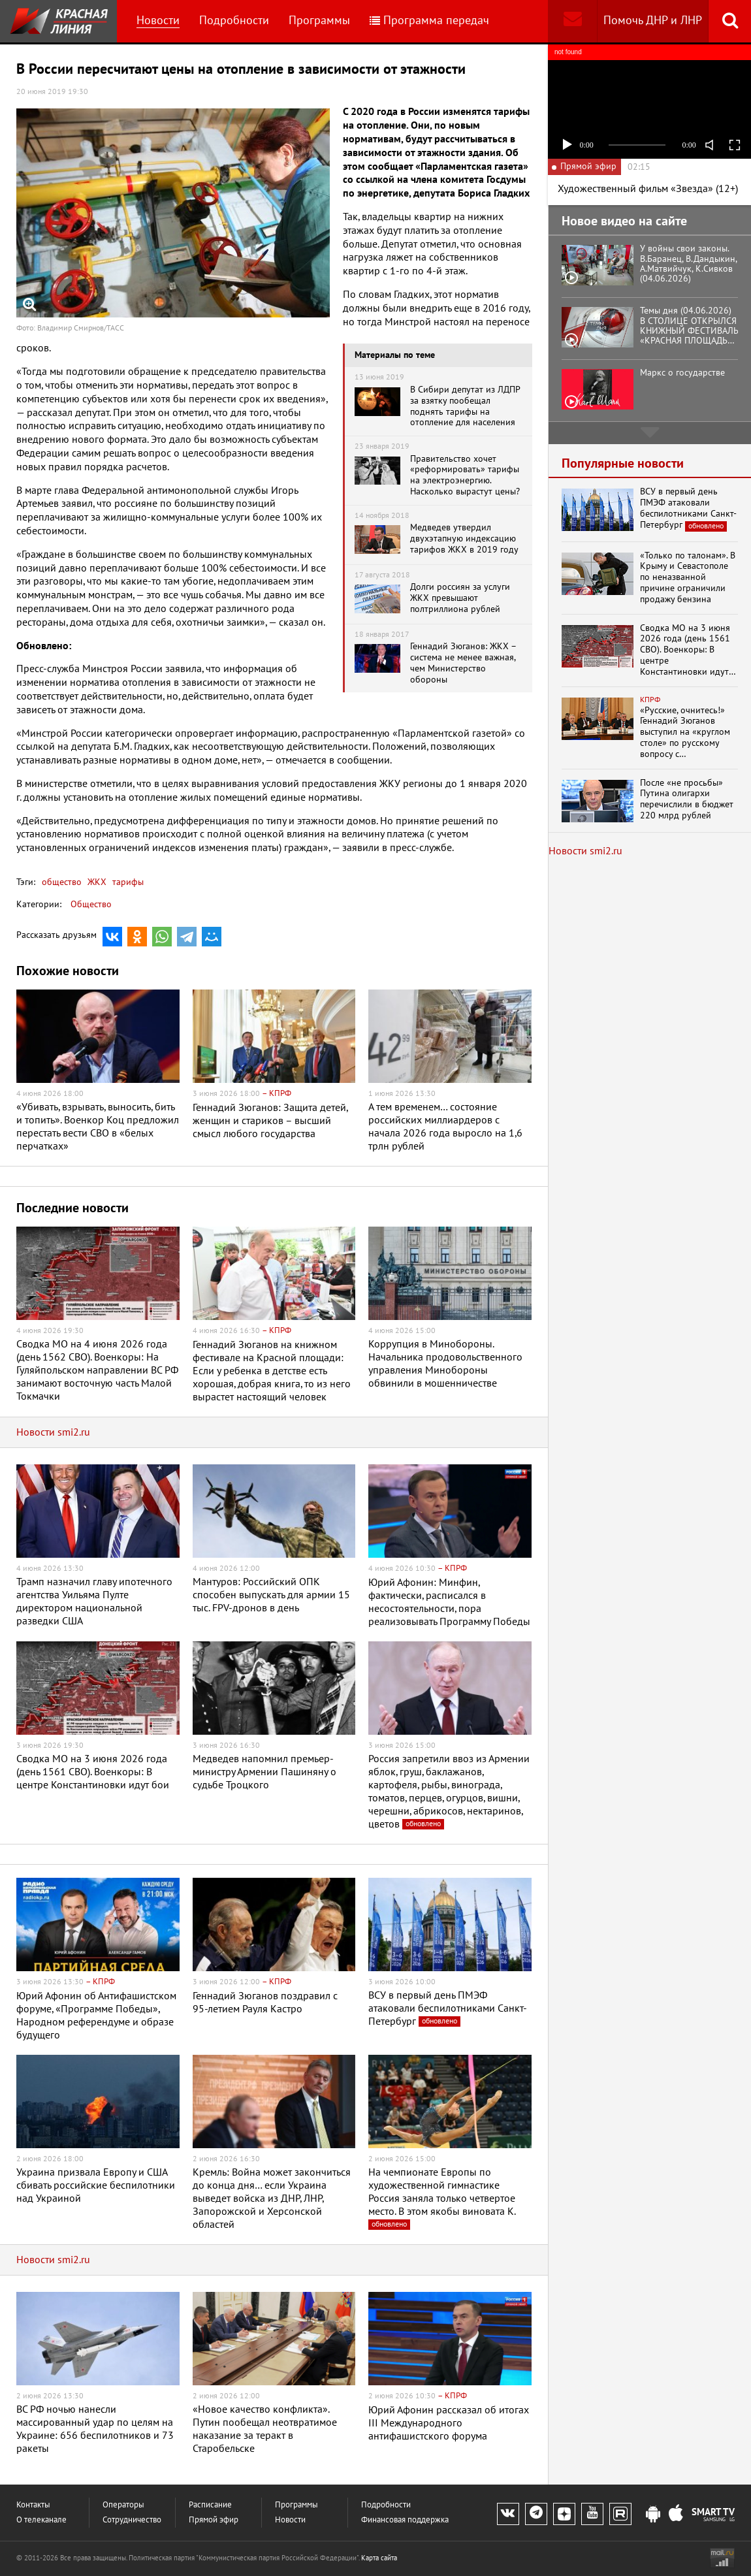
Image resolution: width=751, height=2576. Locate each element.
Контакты (33, 2505)
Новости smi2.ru (53, 1432)
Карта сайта (379, 2558)
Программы (319, 20)
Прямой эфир (213, 2520)
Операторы (123, 2505)
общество (62, 882)
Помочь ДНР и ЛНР (652, 20)
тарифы (127, 882)
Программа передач (429, 20)
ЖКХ (95, 882)
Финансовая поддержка (405, 2520)
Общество (91, 904)
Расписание (210, 2505)
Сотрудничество (132, 2520)
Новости (158, 20)
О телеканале (41, 2520)
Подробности (234, 20)
